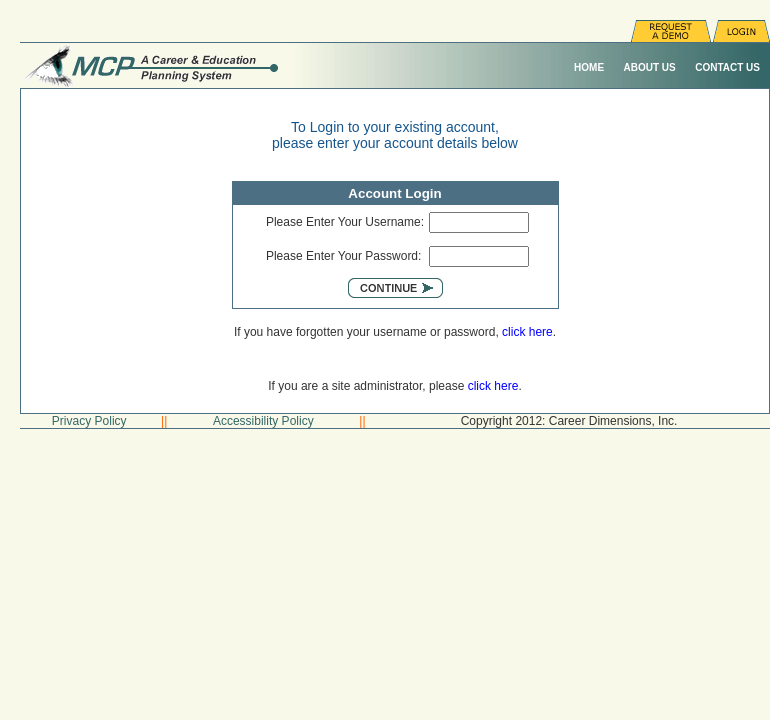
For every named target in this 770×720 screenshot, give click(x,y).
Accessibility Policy (263, 421)
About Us (650, 67)
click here (527, 332)
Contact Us (727, 67)
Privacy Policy (89, 421)
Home (589, 67)
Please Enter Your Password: (343, 256)
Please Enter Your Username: (345, 222)
